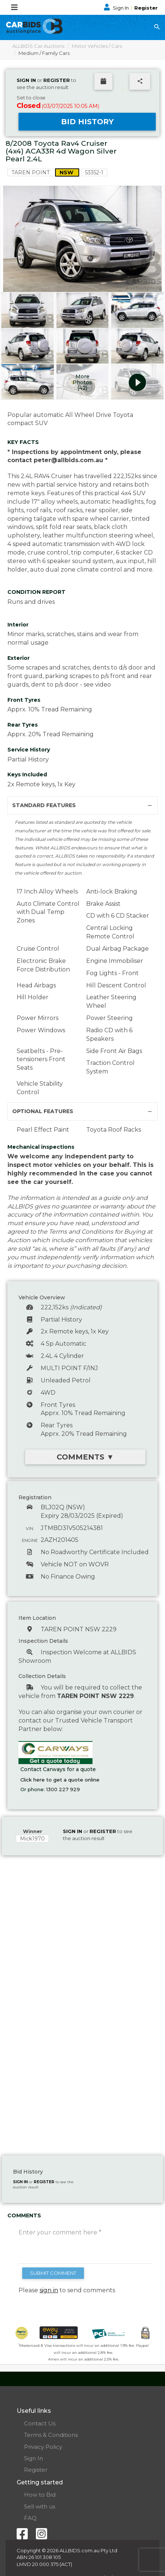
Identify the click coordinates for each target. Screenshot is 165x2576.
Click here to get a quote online (60, 1780)
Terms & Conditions (51, 2434)
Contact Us (39, 2423)
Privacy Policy (43, 2446)
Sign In (117, 8)
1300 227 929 (63, 1789)
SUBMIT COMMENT (53, 2273)
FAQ (30, 2517)
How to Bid (39, 2494)
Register (146, 8)
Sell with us (39, 2506)
